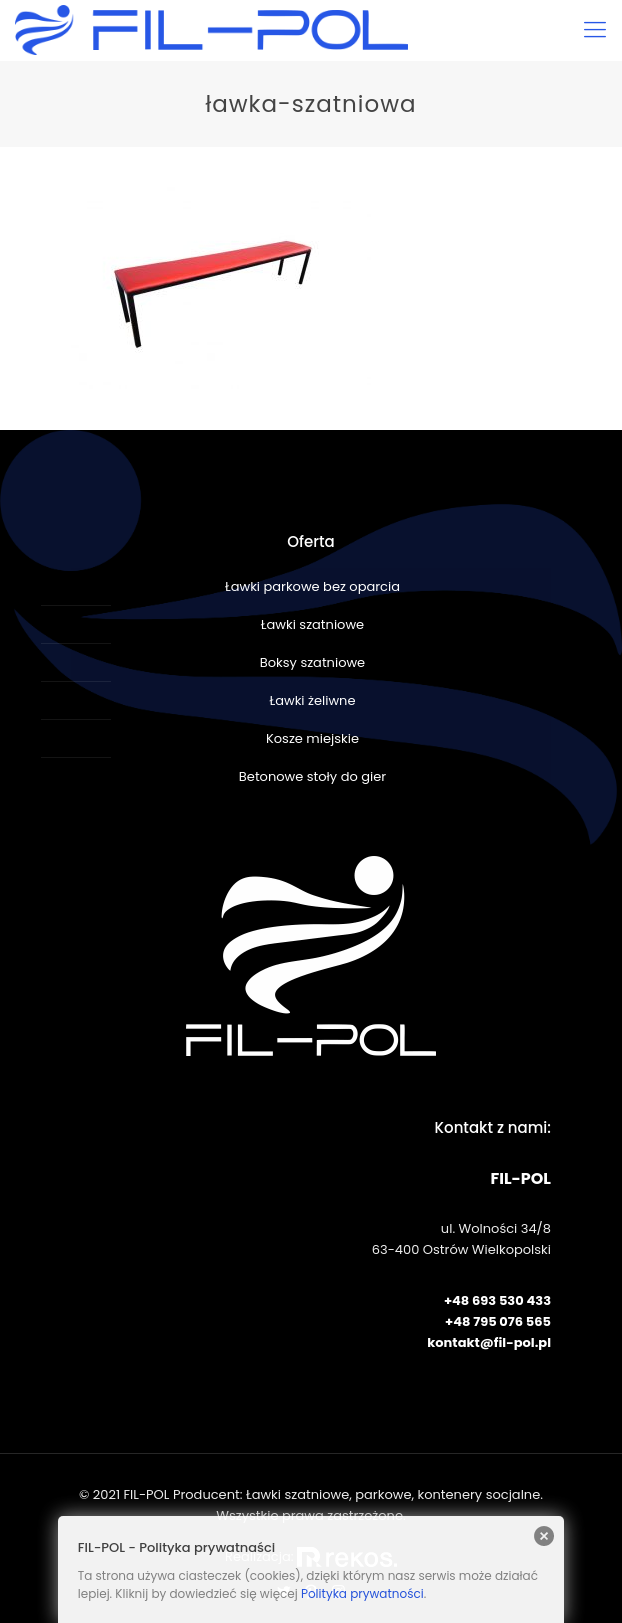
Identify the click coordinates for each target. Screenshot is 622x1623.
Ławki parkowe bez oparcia (312, 586)
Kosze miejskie (312, 738)
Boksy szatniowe (312, 662)
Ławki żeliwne (313, 700)
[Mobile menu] (595, 30)
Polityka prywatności (362, 1593)
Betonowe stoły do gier (312, 776)
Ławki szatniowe (312, 624)
